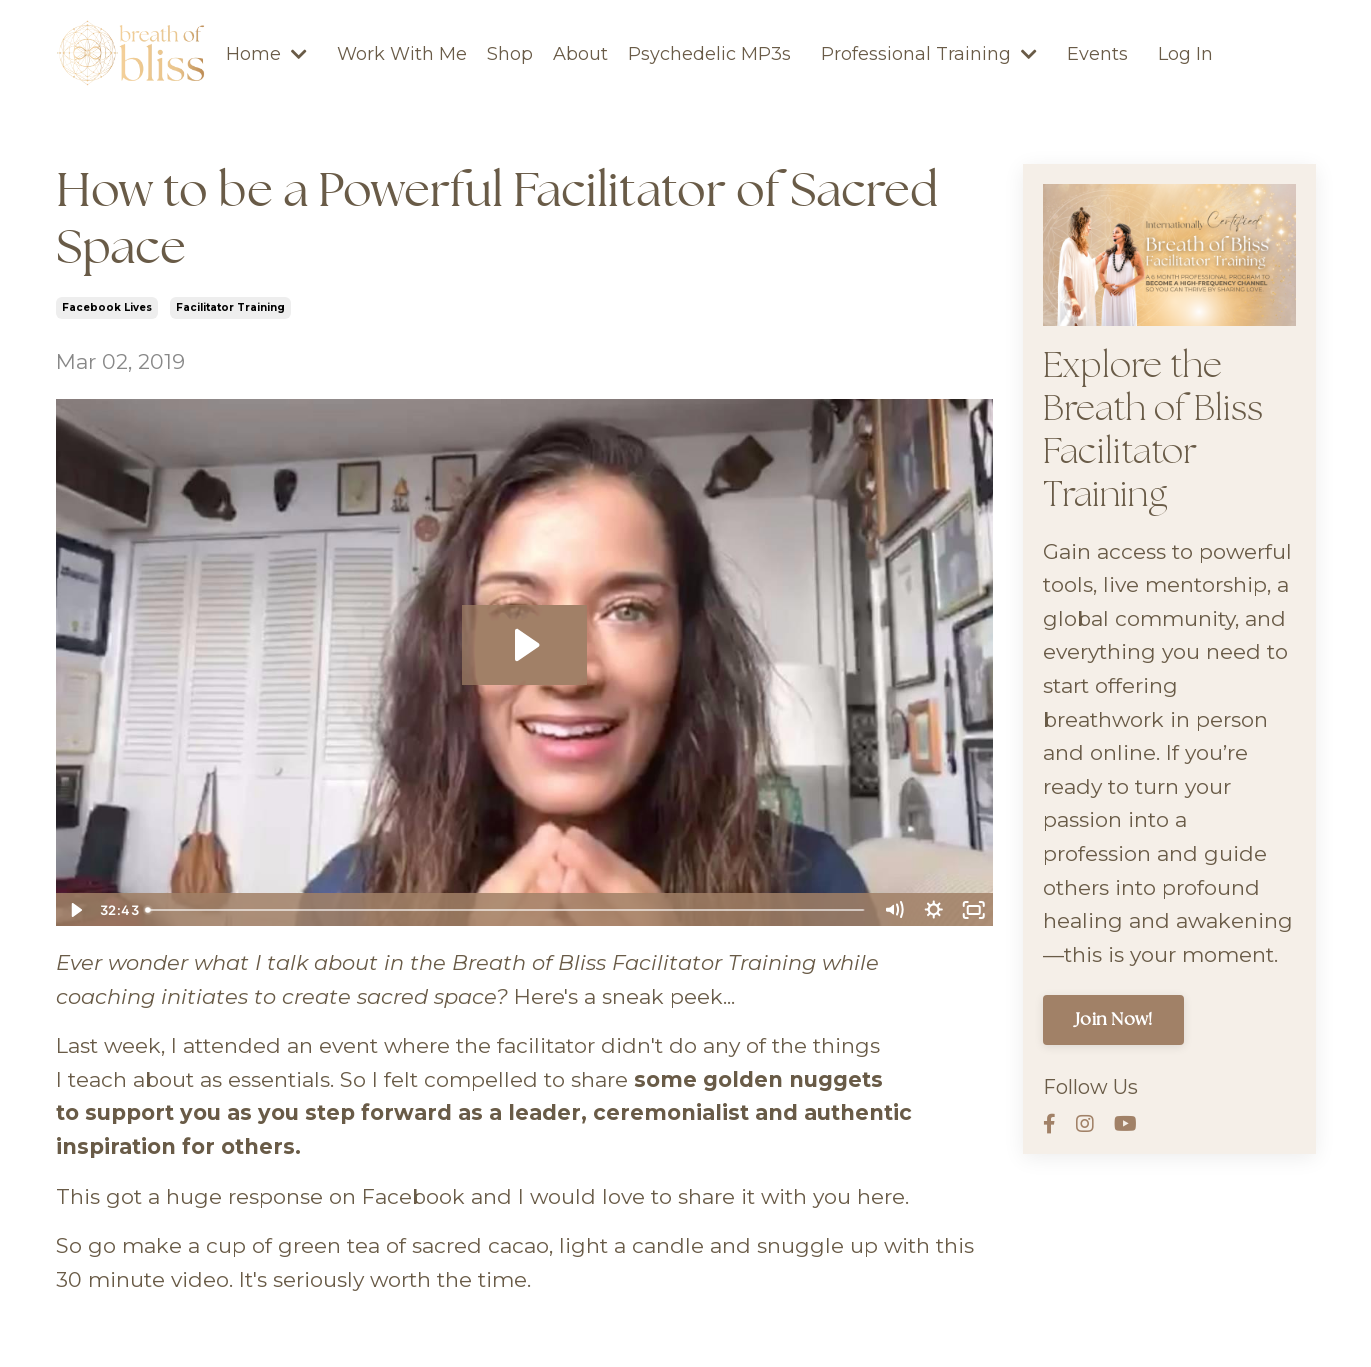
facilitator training (230, 307)
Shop (510, 54)
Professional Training (929, 54)
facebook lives (107, 307)
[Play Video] (75, 910)
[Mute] (894, 910)
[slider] (506, 910)
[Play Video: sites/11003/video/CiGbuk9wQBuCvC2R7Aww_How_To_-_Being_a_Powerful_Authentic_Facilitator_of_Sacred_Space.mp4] (524, 645)
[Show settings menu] (934, 910)
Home (266, 54)
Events (1097, 54)
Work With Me (402, 54)
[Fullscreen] (974, 910)
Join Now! (1113, 1020)
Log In (1185, 54)
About (580, 54)
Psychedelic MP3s (709, 54)
